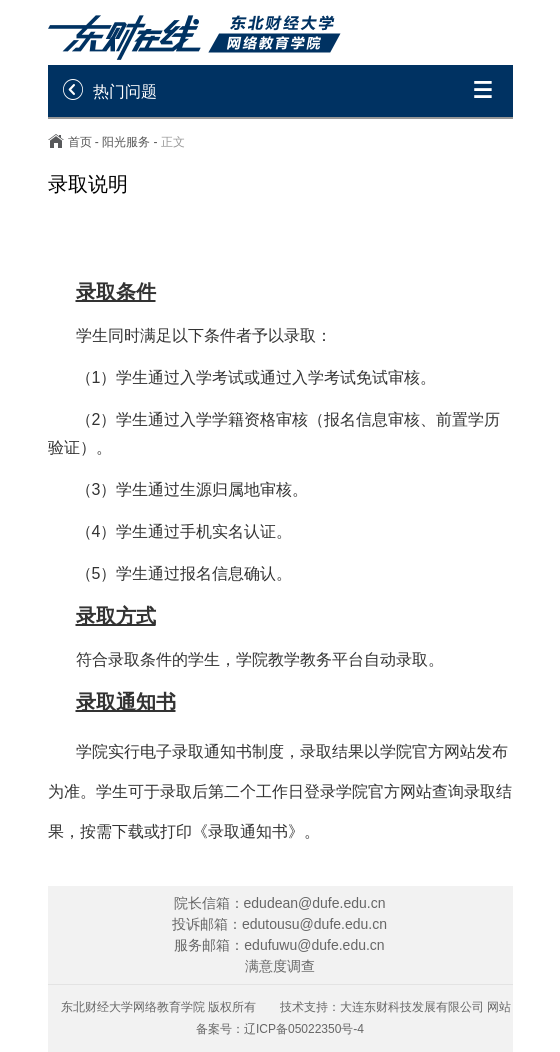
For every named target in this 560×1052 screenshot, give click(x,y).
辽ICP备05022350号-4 (304, 1029)
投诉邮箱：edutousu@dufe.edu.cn (279, 924)
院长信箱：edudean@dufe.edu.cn (280, 903)
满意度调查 (280, 966)
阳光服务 (126, 142)
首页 (80, 142)
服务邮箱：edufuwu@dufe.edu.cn (279, 945)
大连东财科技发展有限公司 (412, 1007)
